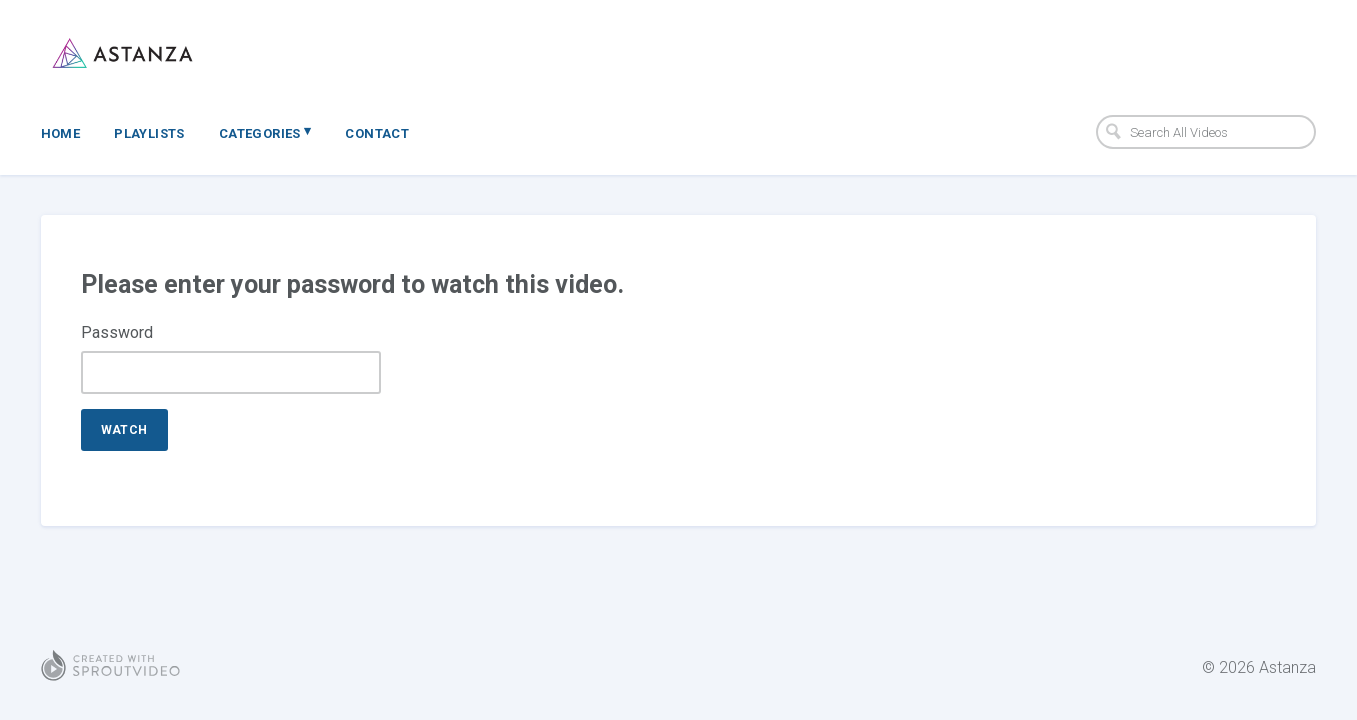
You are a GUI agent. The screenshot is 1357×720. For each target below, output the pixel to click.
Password (117, 333)
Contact (377, 133)
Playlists (149, 133)
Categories (265, 132)
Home (61, 133)
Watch (124, 430)
